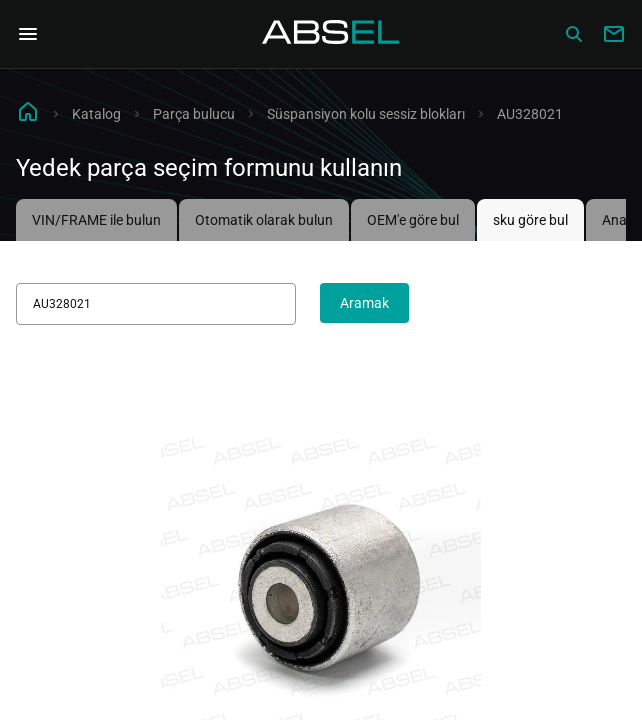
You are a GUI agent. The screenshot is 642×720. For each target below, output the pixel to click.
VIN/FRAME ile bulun (96, 220)
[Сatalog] (574, 34)
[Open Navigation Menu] (28, 34)
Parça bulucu (194, 114)
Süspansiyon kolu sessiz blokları (366, 114)
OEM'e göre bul (413, 220)
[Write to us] (614, 34)
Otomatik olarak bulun (264, 220)
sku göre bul (530, 220)
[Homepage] (331, 34)
